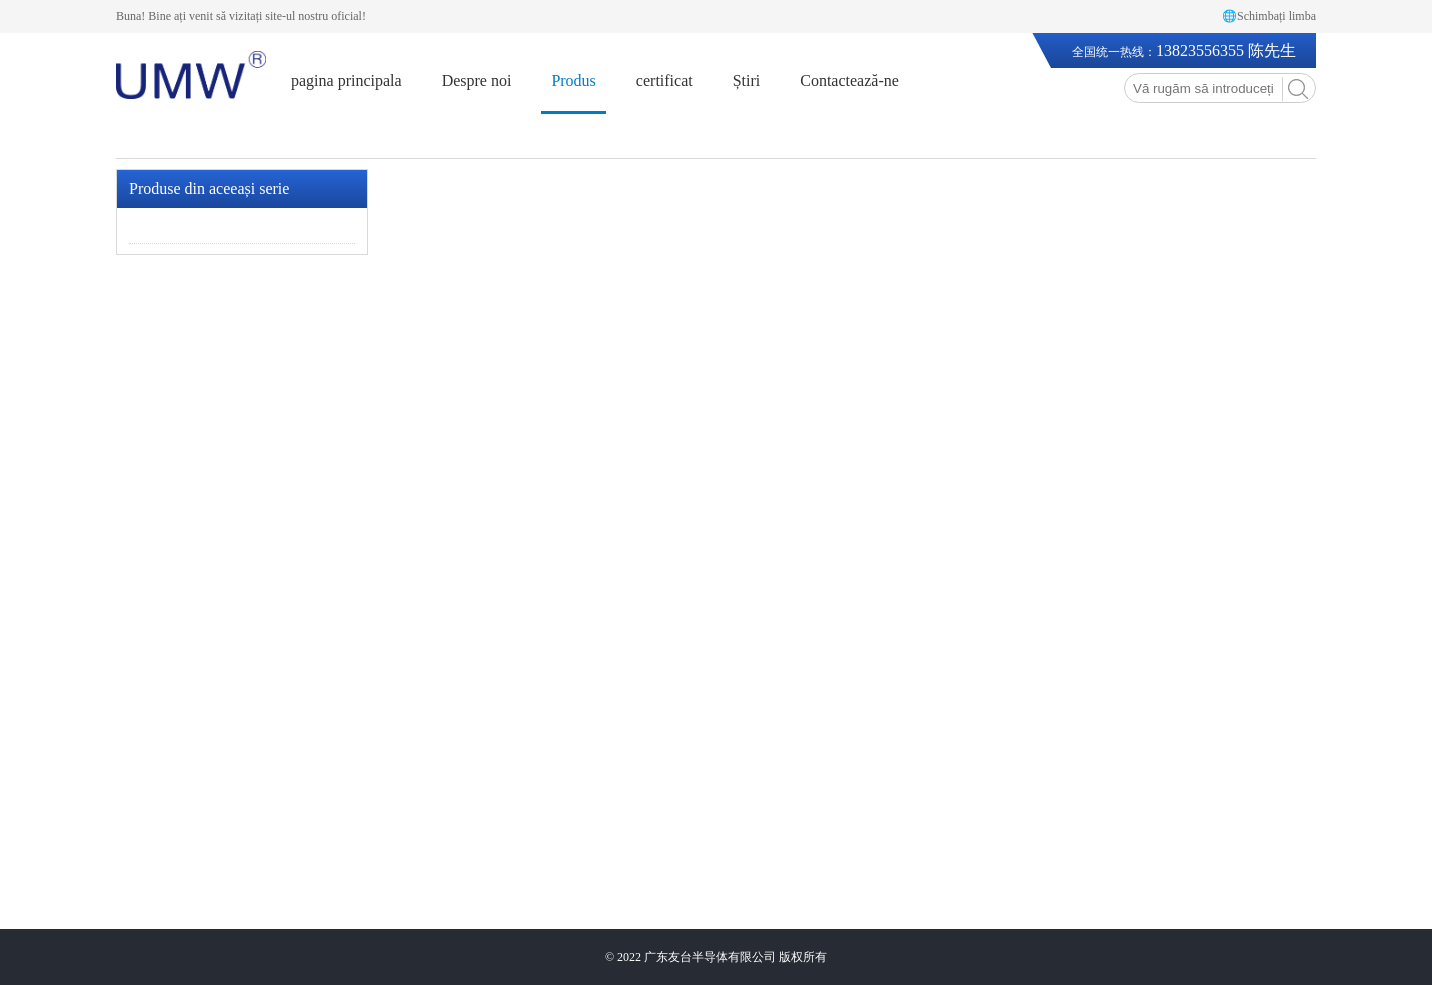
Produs (573, 80)
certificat (664, 80)
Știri (747, 80)
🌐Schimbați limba (1269, 16)
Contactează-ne (849, 80)
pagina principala (346, 80)
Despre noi (477, 80)
